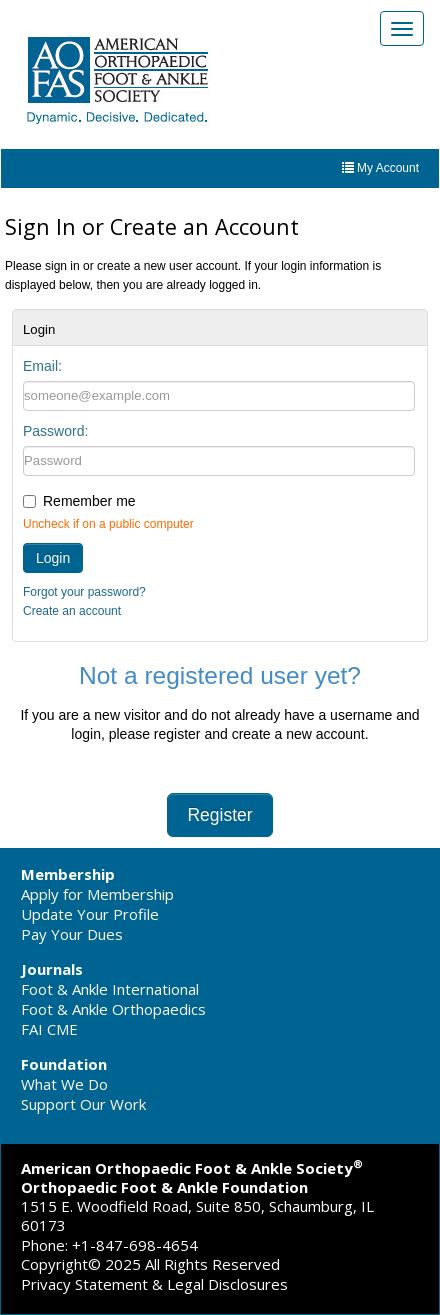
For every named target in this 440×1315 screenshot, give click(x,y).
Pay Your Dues (72, 934)
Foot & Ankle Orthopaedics (113, 1009)
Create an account (72, 611)
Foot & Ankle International (110, 989)
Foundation (64, 1064)
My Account (380, 168)
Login (53, 558)
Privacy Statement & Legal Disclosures (154, 1284)
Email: (42, 366)
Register (219, 815)
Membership (68, 874)
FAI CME (49, 1029)
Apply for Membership (97, 894)
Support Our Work (83, 1104)
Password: (55, 431)
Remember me (89, 501)
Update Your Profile (90, 914)
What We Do (64, 1084)
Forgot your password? (84, 592)
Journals (52, 969)
